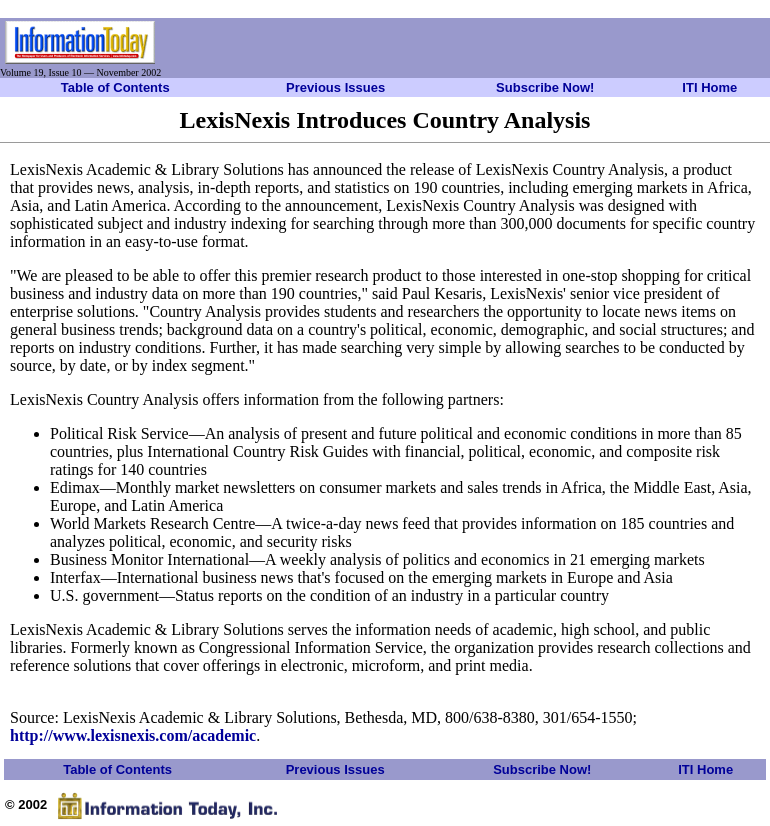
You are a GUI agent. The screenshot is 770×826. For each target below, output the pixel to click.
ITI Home (709, 87)
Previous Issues (335, 87)
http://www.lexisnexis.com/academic (133, 735)
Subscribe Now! (545, 87)
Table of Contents (115, 87)
